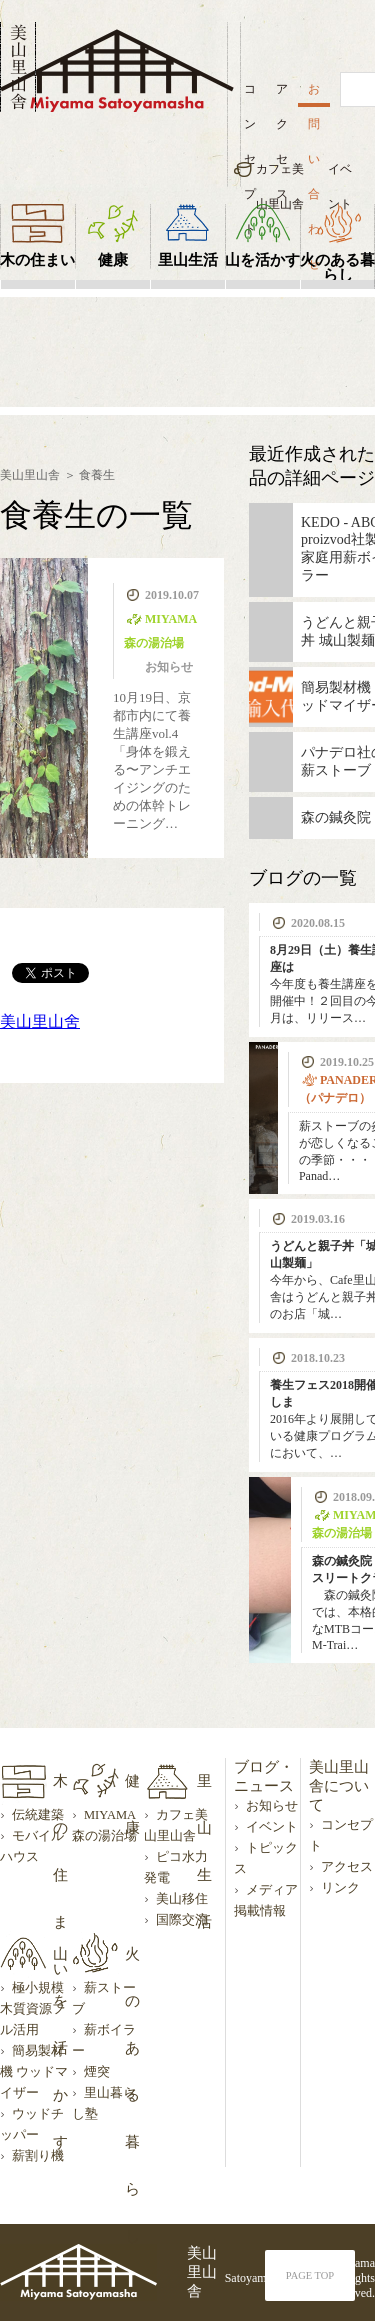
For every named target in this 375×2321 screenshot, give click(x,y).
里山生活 (188, 260)
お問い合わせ (314, 94)
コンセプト (250, 94)
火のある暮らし (337, 267)
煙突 (97, 2072)
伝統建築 (38, 1815)
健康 (113, 260)
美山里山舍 (40, 1021)
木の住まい (37, 260)
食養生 (97, 475)
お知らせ (272, 1806)
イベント (340, 174)
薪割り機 (38, 2156)
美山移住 (182, 1899)
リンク (340, 1888)
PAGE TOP (310, 2275)
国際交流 (182, 1920)
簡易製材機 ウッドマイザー (34, 2072)
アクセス (282, 94)
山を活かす (262, 260)
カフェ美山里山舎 (280, 174)
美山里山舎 (30, 475)
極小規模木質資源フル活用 (32, 2009)
